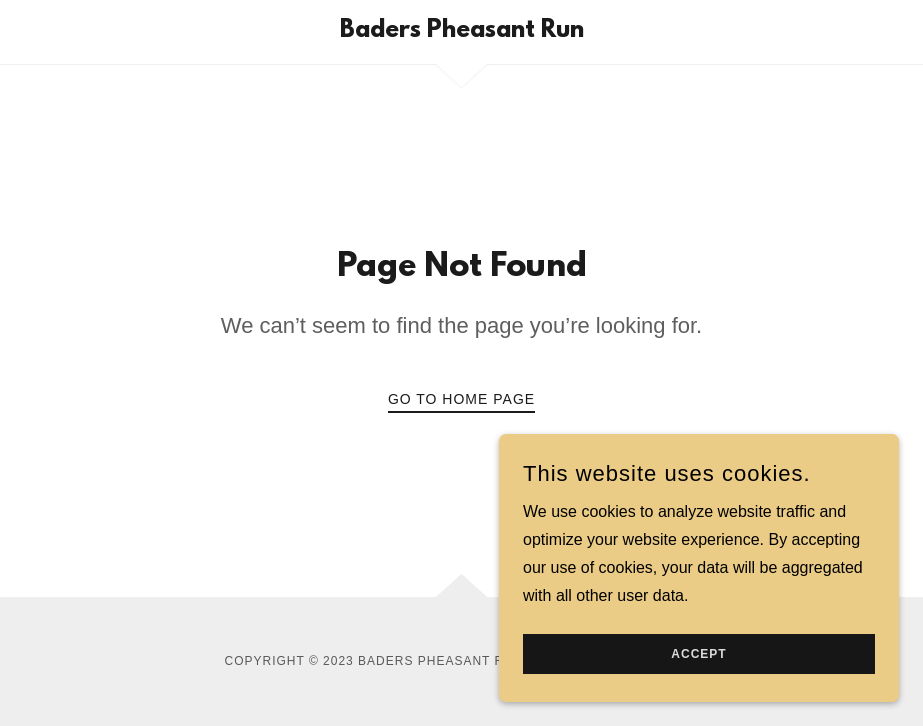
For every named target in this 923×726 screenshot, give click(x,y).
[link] (461, 31)
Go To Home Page (461, 399)
